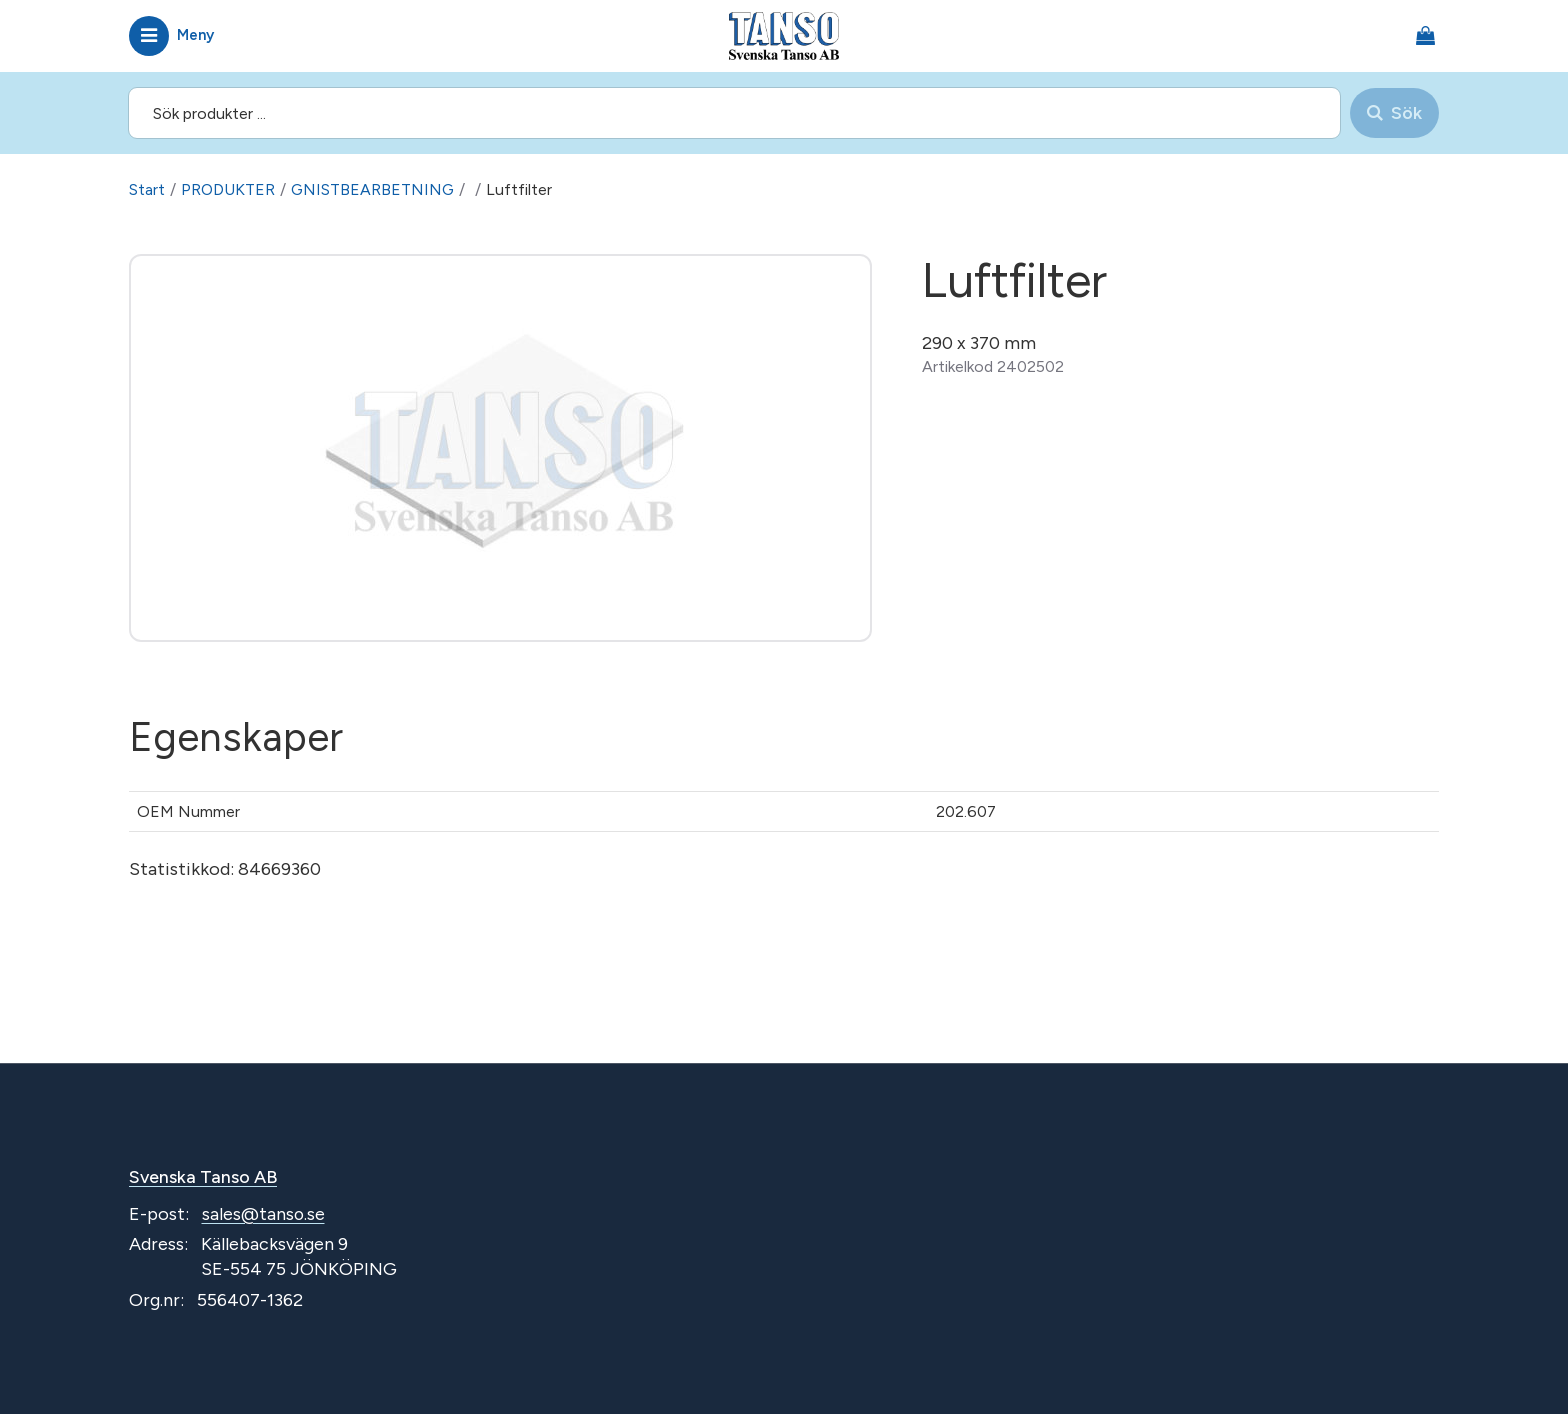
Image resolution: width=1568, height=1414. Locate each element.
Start (147, 189)
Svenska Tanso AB (204, 1177)
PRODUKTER (228, 189)
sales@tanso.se (264, 1214)
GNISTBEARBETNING (374, 189)
